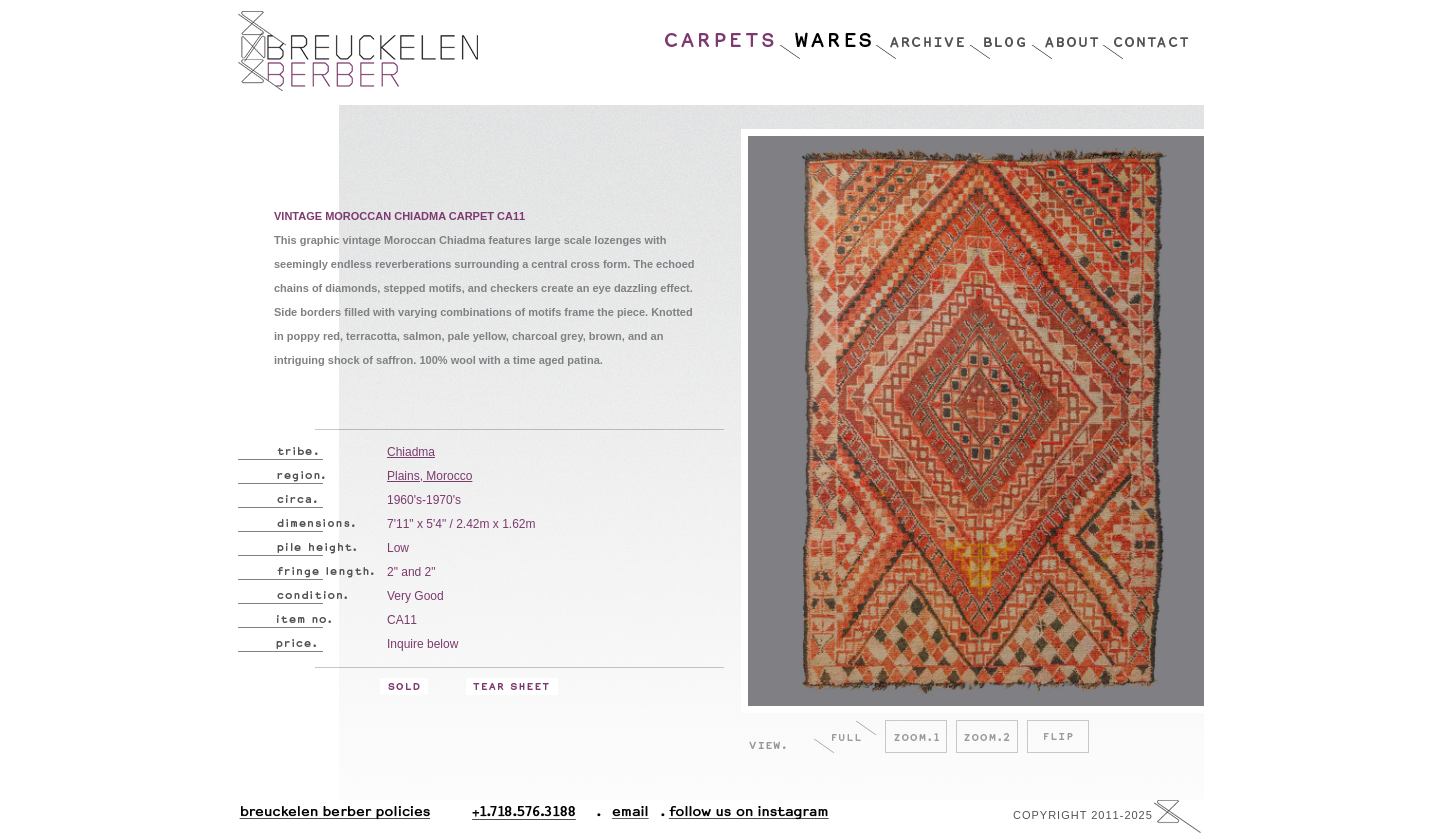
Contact (1145, 35)
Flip (1058, 736)
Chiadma (411, 452)
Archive (922, 35)
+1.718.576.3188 (536, 816)
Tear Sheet (512, 686)
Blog (1000, 35)
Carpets (721, 35)
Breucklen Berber (358, 51)
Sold (404, 686)
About (1066, 35)
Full (845, 736)
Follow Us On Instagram (741, 816)
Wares (826, 35)
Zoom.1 (916, 736)
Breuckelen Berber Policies (334, 816)
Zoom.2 (987, 736)
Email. (626, 816)
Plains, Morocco (429, 476)
